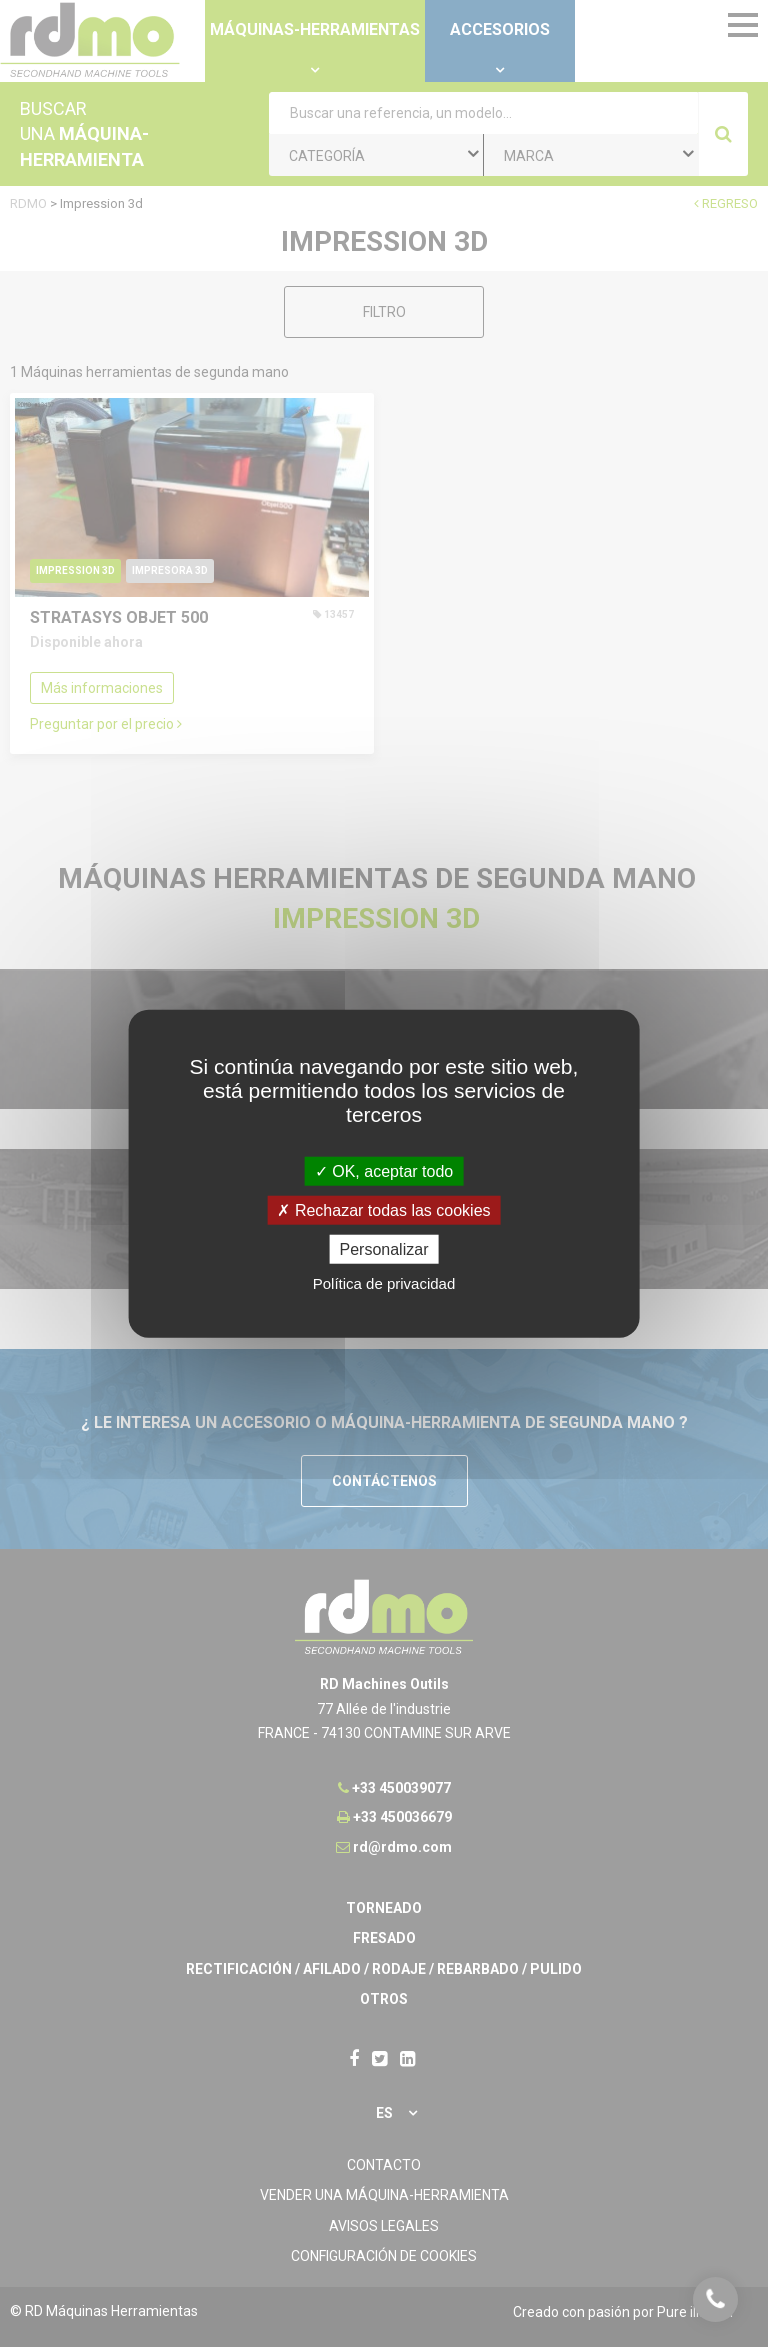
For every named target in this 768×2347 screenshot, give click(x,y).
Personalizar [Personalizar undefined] (384, 1249)
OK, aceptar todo (384, 1170)
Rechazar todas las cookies (383, 1209)
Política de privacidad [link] (384, 1283)
